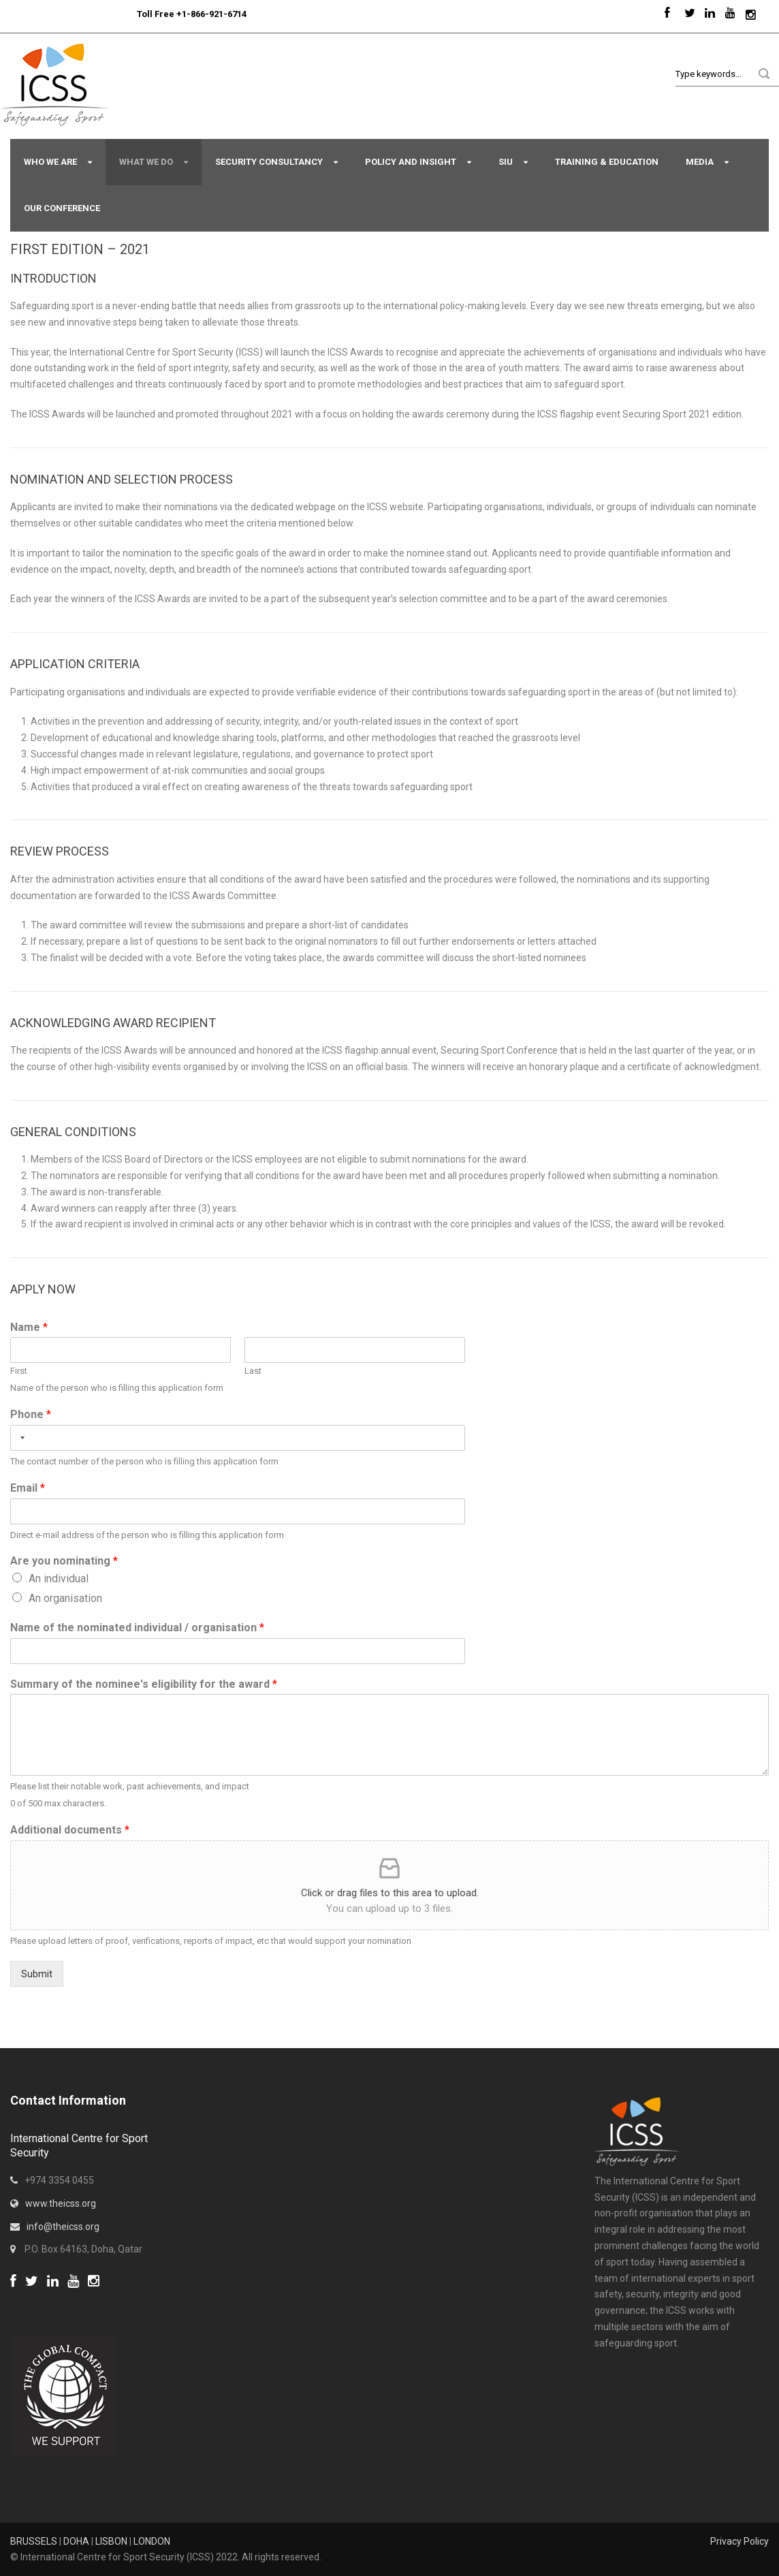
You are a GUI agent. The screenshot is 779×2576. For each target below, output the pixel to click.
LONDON (151, 2541)
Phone (30, 1414)
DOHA (76, 2541)
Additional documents (69, 1829)
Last (252, 1371)
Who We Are (50, 162)
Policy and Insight (410, 162)
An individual (59, 1578)
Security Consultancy (269, 162)
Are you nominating (64, 1560)
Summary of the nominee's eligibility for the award (143, 1684)
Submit (36, 1973)
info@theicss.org (63, 2226)
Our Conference (62, 208)
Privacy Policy (739, 2541)
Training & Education (606, 162)
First (18, 1371)
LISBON (111, 2541)
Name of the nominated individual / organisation (137, 1627)
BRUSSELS (33, 2541)
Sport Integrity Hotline (131, 14)
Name (29, 1327)
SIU (505, 162)
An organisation (65, 1598)
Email (27, 1487)
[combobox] (20, 1438)
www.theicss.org (60, 2203)
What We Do (146, 162)
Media (700, 162)
